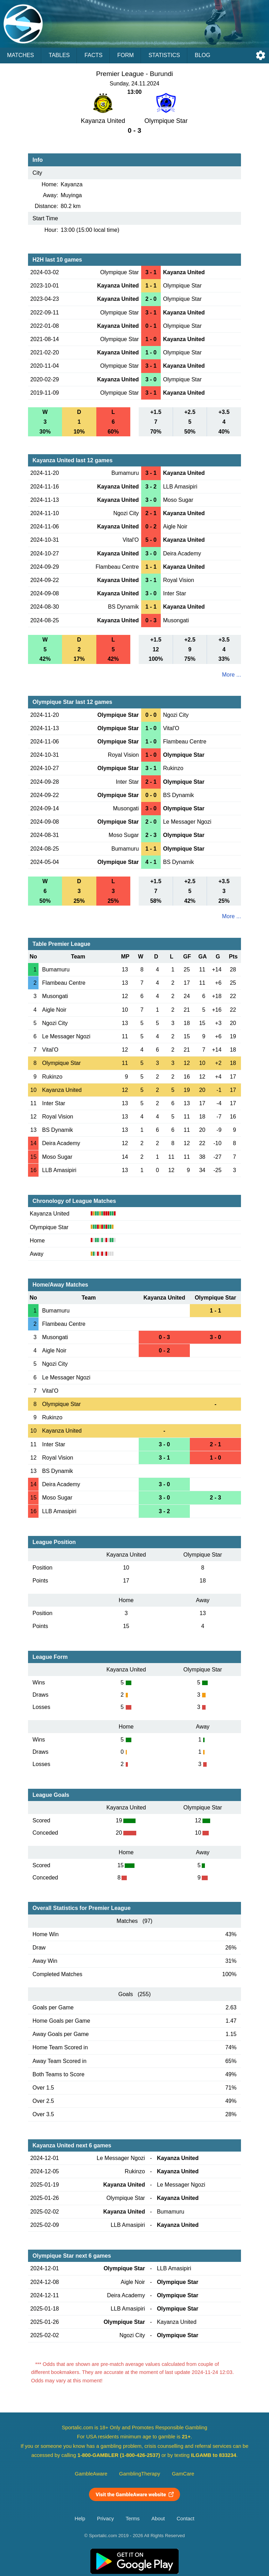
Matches (20, 55)
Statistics (164, 55)
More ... (231, 675)
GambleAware (91, 2474)
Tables (59, 55)
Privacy (105, 2518)
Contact (185, 2518)
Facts (93, 55)
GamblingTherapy (139, 2474)
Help (80, 2518)
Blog (202, 55)
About (158, 2518)
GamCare (183, 2474)
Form (125, 55)
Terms (133, 2518)
